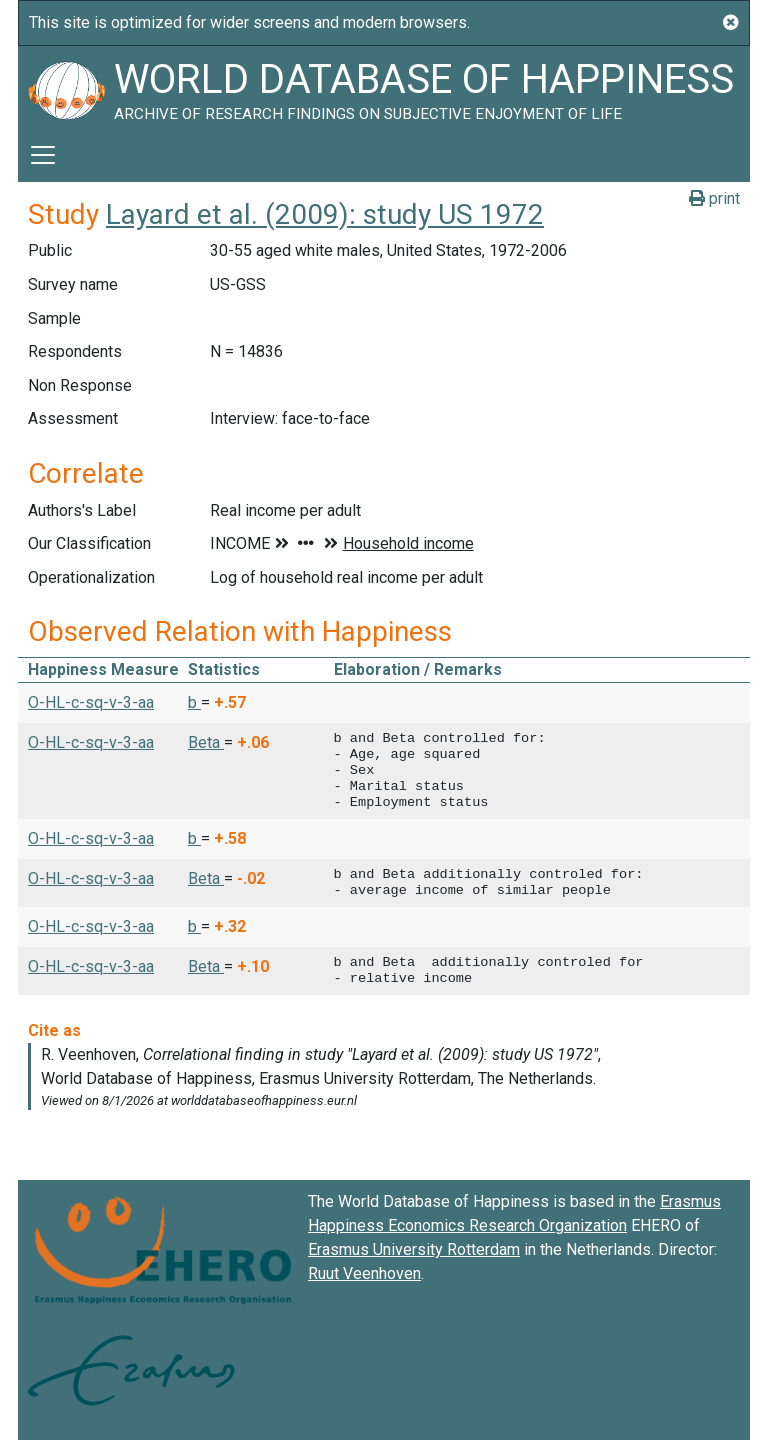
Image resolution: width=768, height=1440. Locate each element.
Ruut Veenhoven (364, 1273)
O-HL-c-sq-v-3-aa (91, 702)
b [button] (194, 702)
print (714, 198)
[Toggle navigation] (43, 155)
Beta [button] (206, 742)
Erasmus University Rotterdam (414, 1249)
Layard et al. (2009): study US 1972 (325, 214)
